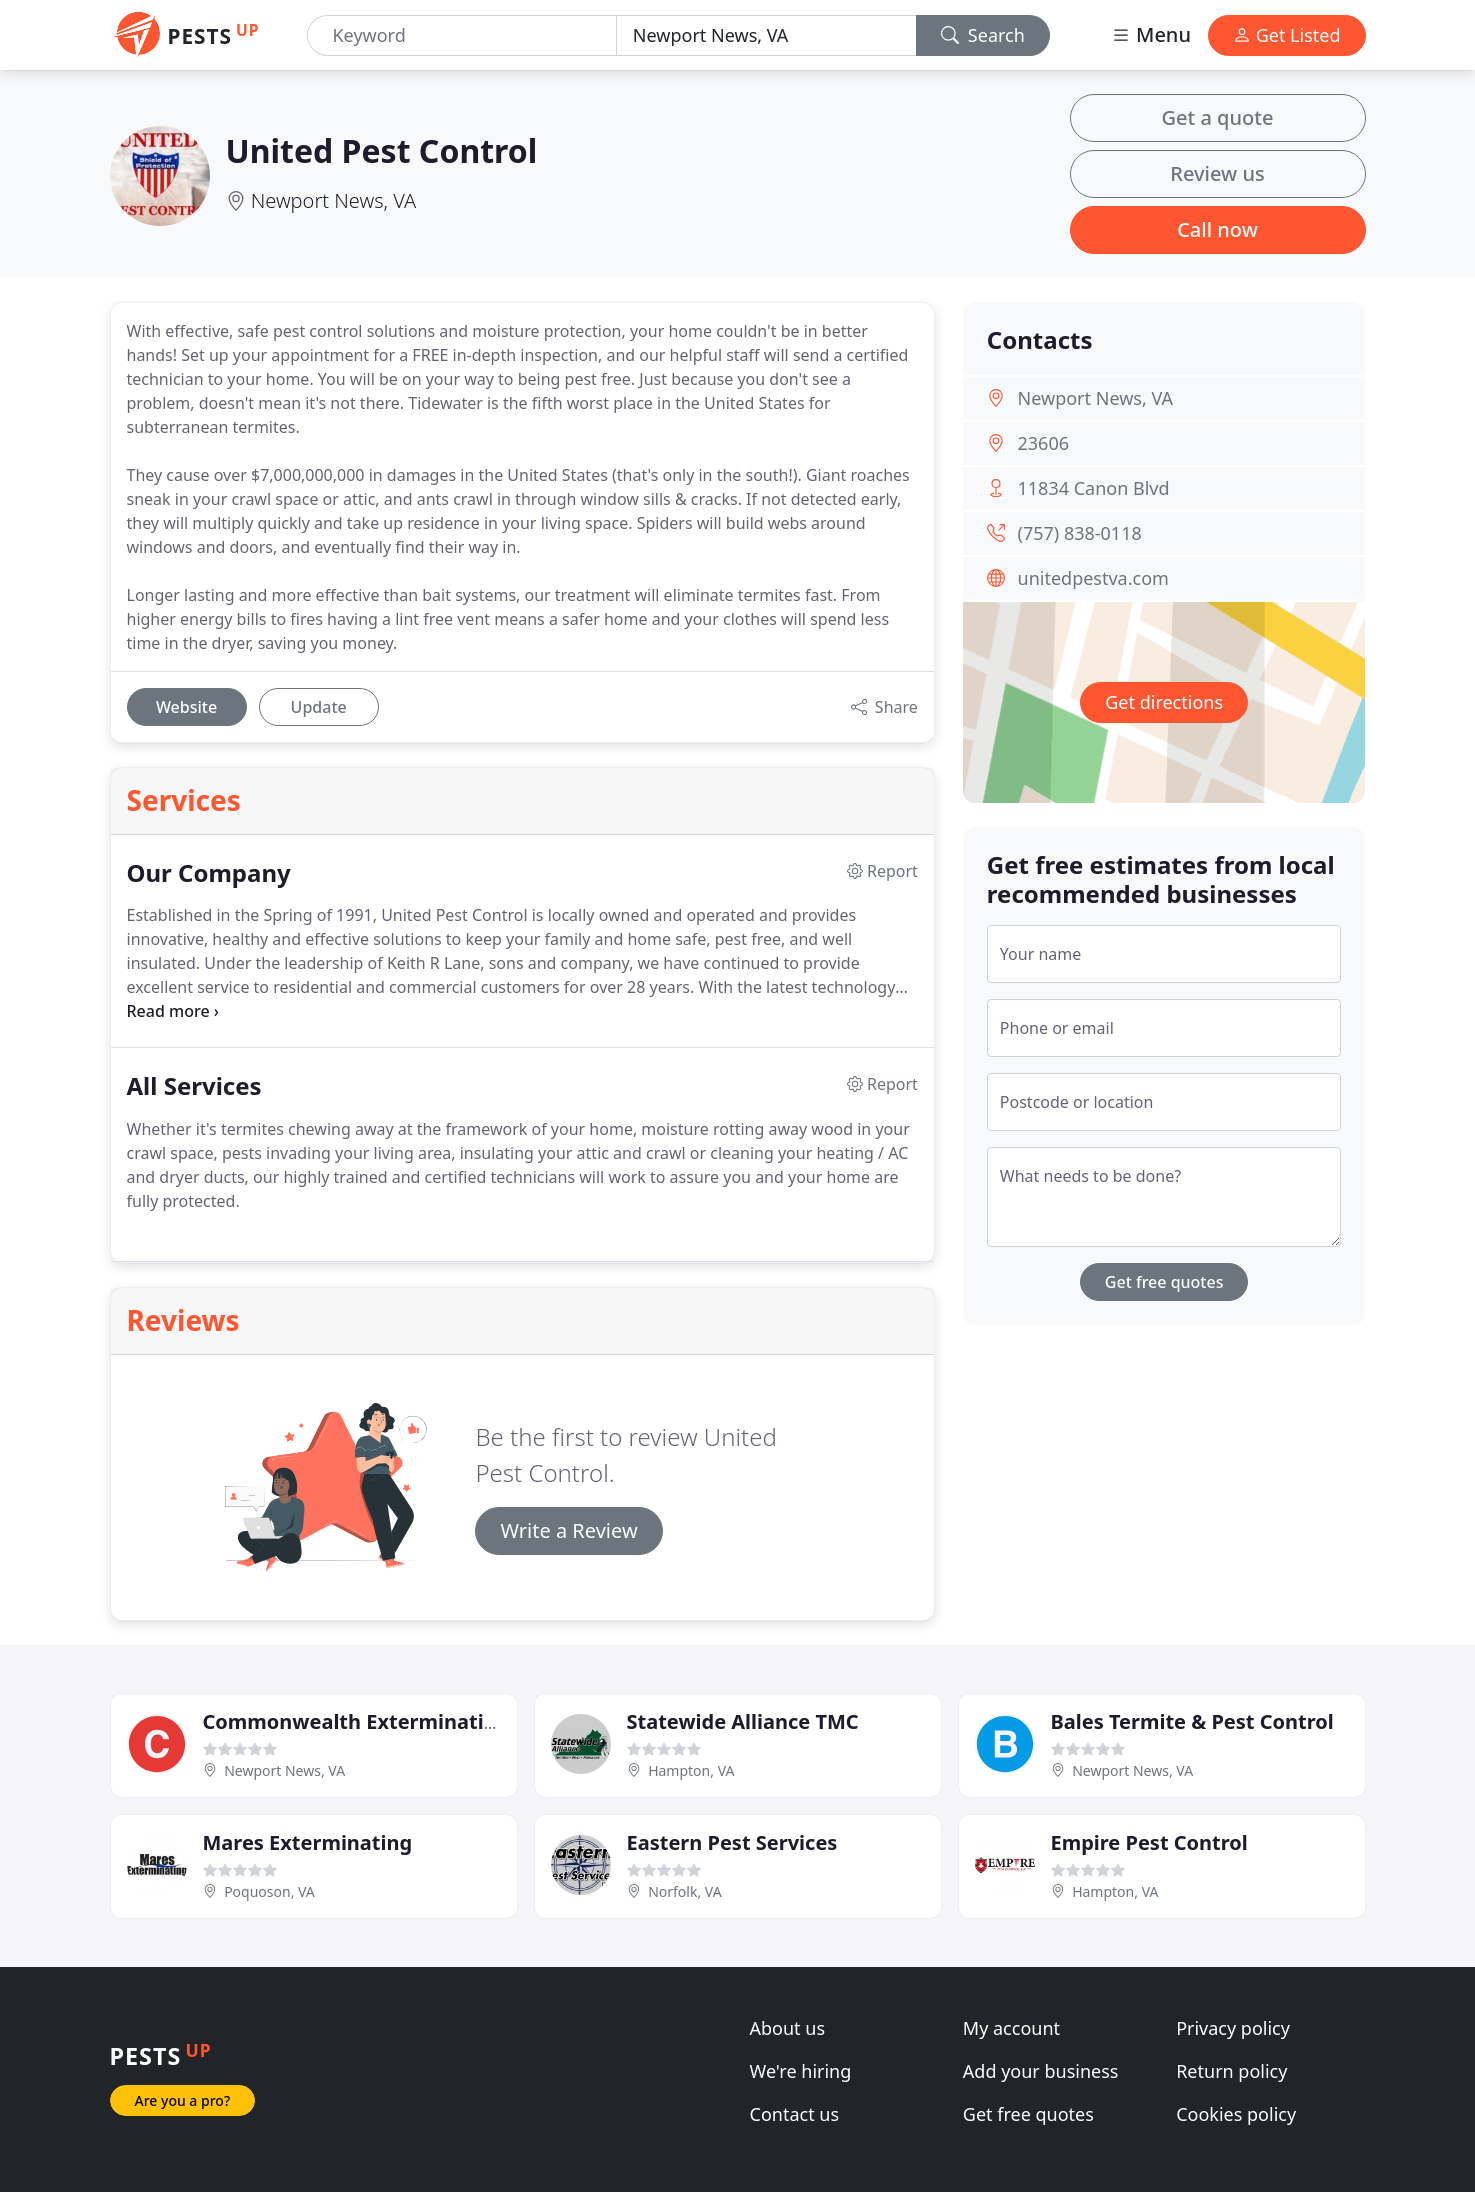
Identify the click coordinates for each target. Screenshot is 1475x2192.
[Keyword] (461, 35)
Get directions (1164, 702)
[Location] (766, 35)
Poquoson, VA (269, 1891)
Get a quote (1218, 117)
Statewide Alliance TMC (743, 1721)
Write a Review (568, 1530)
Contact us (795, 2114)
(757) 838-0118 (1080, 533)
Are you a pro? (183, 2100)
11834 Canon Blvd (1094, 488)
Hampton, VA (691, 1770)
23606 (1043, 443)
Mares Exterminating (308, 1842)
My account (1011, 2028)
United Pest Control (382, 150)
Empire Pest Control (1149, 1842)
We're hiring (801, 2071)
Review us (1217, 173)
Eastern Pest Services (732, 1842)
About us (788, 2028)
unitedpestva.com (1093, 578)
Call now (1217, 229)
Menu (1151, 34)
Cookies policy (1236, 2114)
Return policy (1231, 2071)
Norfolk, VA (684, 1891)
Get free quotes (1164, 1282)
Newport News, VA (334, 200)
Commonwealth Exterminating (356, 1721)
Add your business (1041, 2071)
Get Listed (1287, 35)
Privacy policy (1233, 2028)
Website (186, 707)
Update (319, 707)
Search (983, 35)
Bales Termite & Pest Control (1192, 1721)
